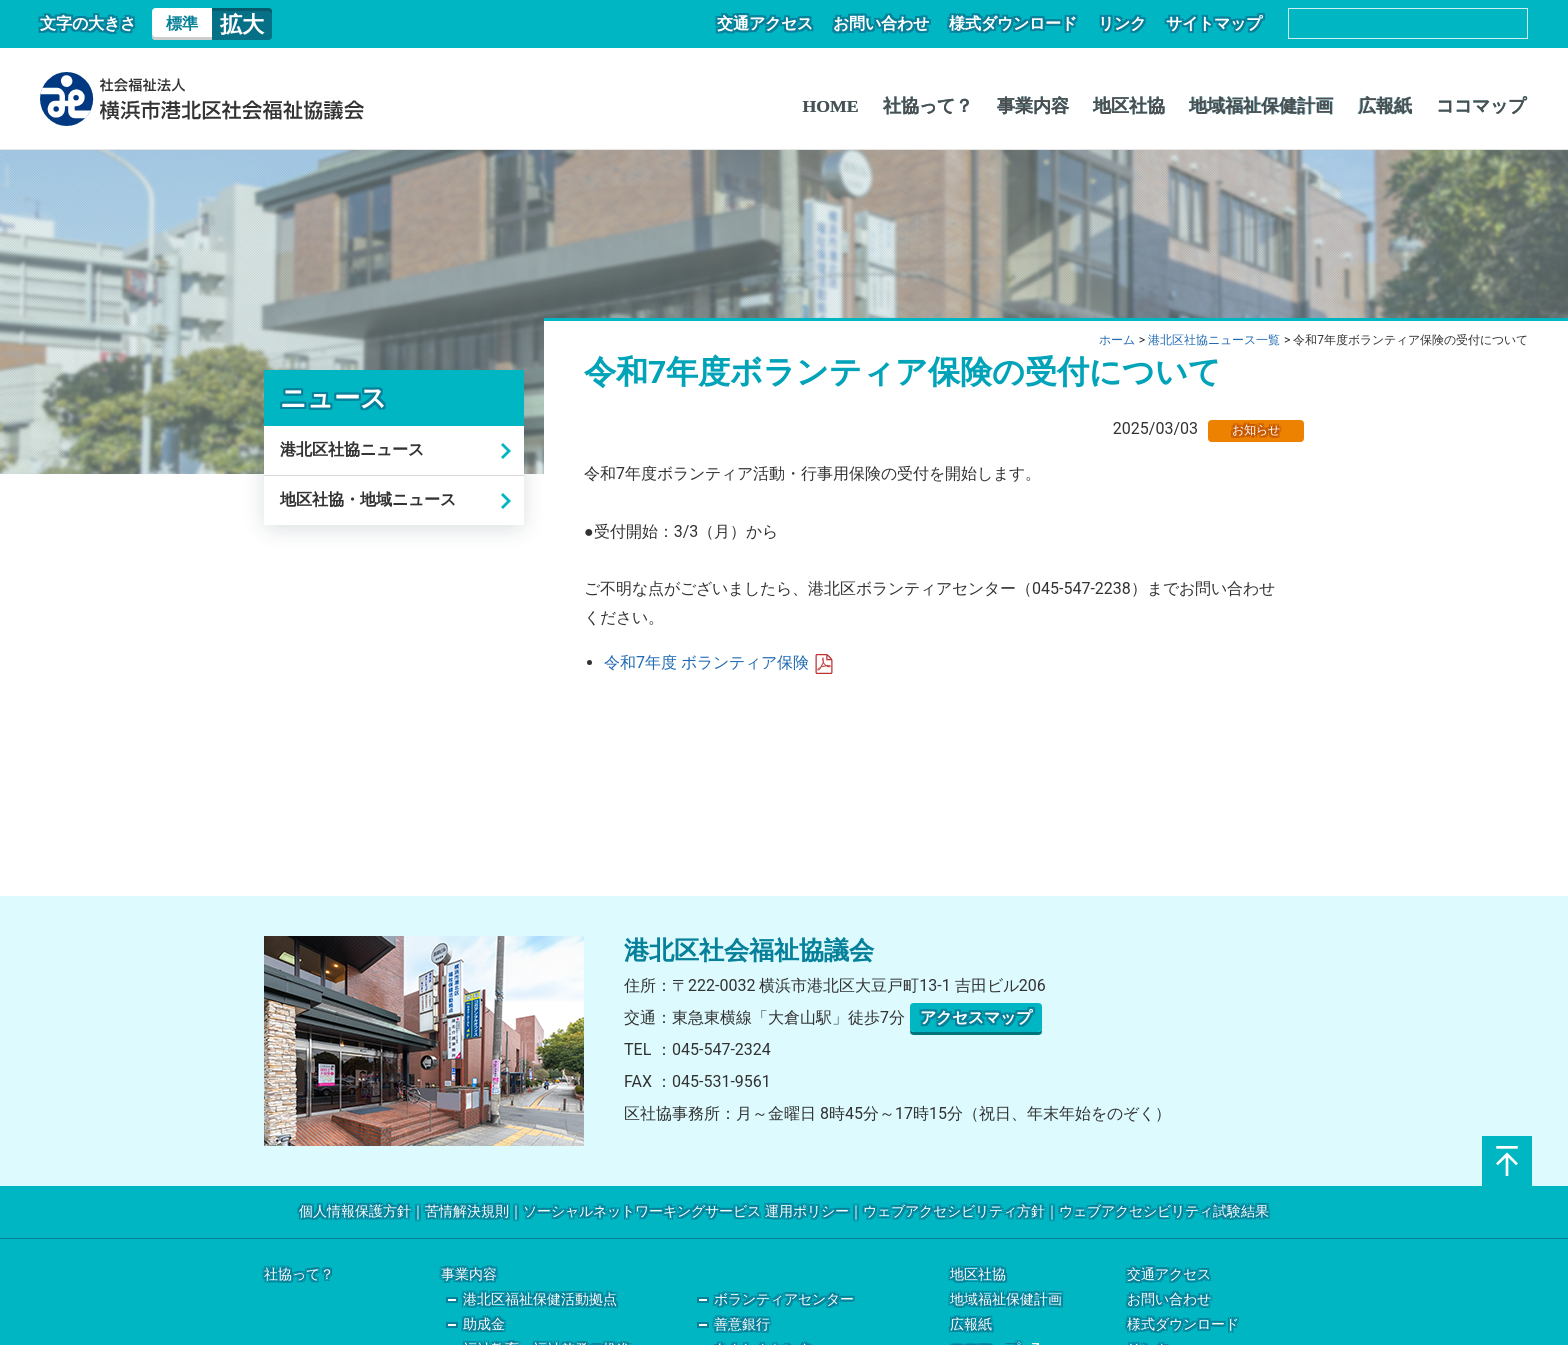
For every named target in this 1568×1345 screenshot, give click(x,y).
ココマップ (1483, 106)
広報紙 (1391, 106)
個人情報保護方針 (355, 1211)
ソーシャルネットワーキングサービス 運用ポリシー (685, 1211)
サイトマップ (1216, 23)
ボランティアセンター (784, 1299)
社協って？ (951, 106)
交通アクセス (784, 23)
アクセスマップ (976, 1017)
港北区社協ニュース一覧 (1214, 340)
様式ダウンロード (1024, 23)
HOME (857, 106)
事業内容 (1052, 106)
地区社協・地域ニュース (368, 499)
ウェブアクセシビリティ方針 (954, 1211)
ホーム (1117, 340)
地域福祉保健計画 (1272, 106)
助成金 (484, 1324)
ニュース (333, 398)
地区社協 (1144, 106)
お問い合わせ (896, 23)
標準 (182, 23)
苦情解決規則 (467, 1211)
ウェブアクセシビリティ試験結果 (1164, 1211)
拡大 (242, 24)
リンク (1128, 23)
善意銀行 (742, 1324)
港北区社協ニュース (352, 449)
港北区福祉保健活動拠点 (540, 1299)
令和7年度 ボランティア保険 (719, 662)
